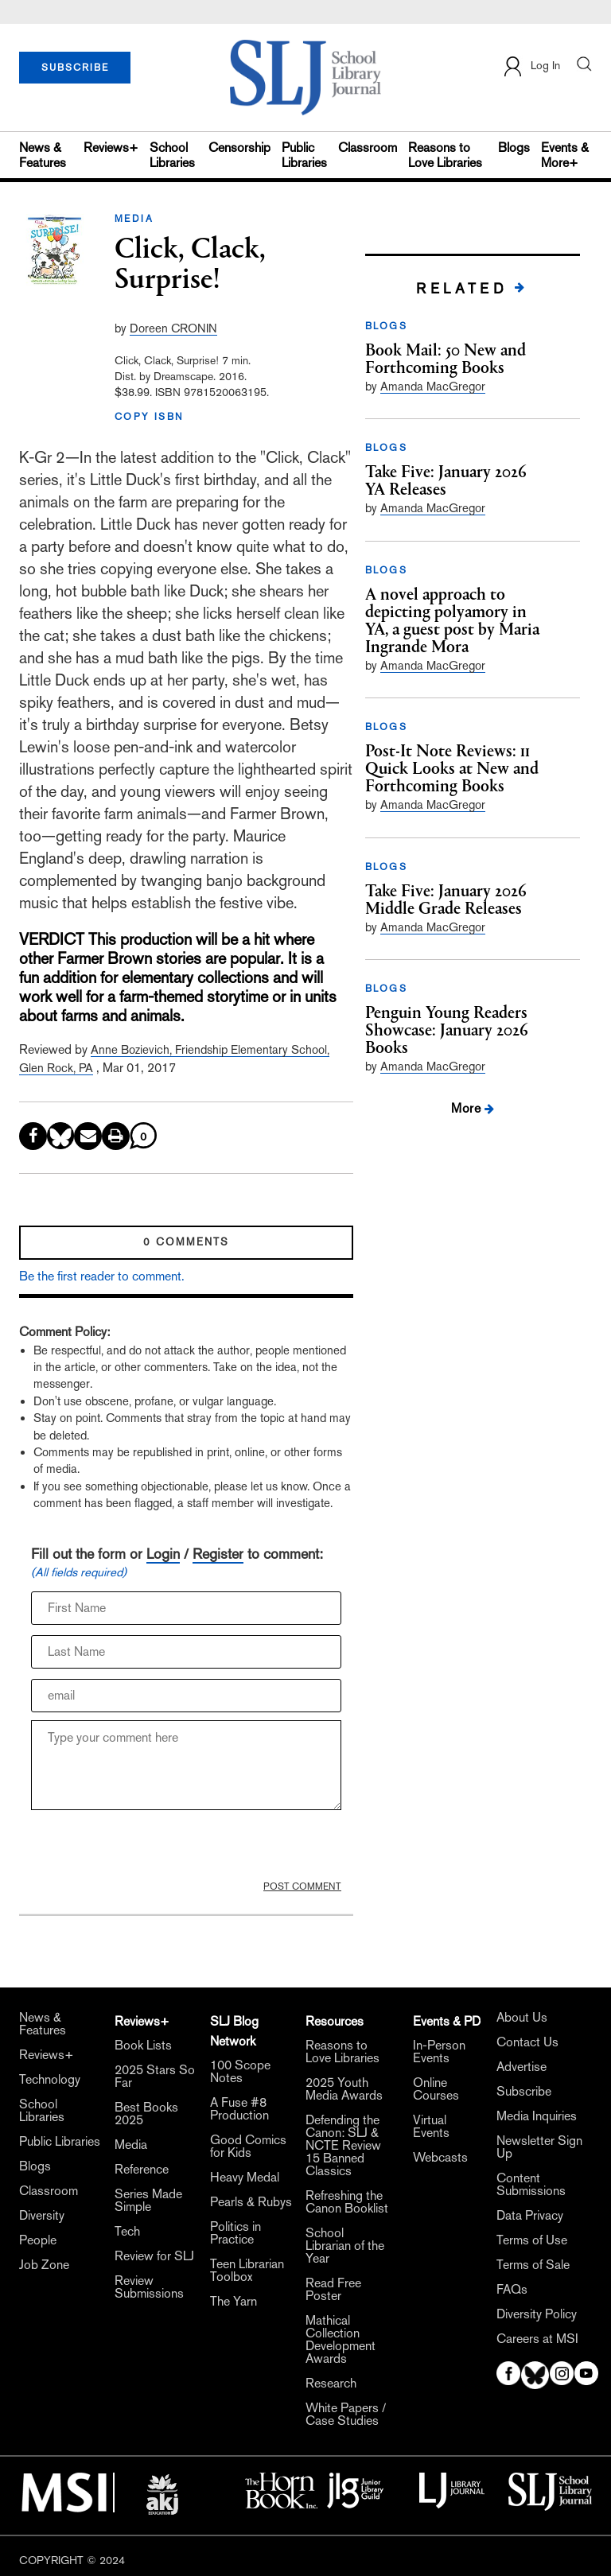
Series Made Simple (148, 2200)
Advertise (521, 2067)
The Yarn (233, 2301)
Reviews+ (111, 147)
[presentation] (152, 1849)
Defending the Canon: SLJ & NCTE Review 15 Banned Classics (343, 2146)
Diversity (41, 2215)
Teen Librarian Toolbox (247, 2270)
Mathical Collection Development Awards (341, 2339)
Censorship (239, 147)
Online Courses (436, 2089)
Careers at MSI (537, 2339)
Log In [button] (531, 66)
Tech (127, 2231)
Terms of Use (531, 2240)
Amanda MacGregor (432, 386)
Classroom (367, 147)
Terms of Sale (533, 2265)
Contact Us (527, 2042)
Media (131, 2145)
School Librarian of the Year (345, 2246)
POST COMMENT (302, 1886)
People (37, 2240)
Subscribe (523, 2091)
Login (163, 1553)
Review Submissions (149, 2287)
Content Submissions (531, 2184)
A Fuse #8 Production (239, 2109)
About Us (521, 2017)
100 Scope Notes (240, 2072)
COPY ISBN (150, 417)
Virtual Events (431, 2126)
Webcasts (440, 2157)
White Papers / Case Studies (346, 2414)
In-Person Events (439, 2052)
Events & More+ (565, 155)
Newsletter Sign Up (539, 2147)
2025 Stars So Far (155, 2076)
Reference (142, 2169)
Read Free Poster (333, 2289)
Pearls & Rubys (251, 2202)
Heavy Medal (244, 2177)
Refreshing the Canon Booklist (347, 2202)
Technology (49, 2079)
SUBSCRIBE (75, 67)
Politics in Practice (235, 2233)
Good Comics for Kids (248, 2146)
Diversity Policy (536, 2314)
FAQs (511, 2289)
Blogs (514, 147)
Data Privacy (529, 2215)
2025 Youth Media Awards (344, 2089)
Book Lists (143, 2045)
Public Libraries (304, 155)
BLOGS (386, 326)
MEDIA (134, 218)
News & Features (42, 155)
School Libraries (172, 155)
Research (331, 2383)
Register (218, 1553)
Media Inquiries (536, 2116)
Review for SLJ (154, 2256)
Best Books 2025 (146, 2114)
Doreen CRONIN (173, 328)
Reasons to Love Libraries (445, 155)
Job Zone (44, 2265)
